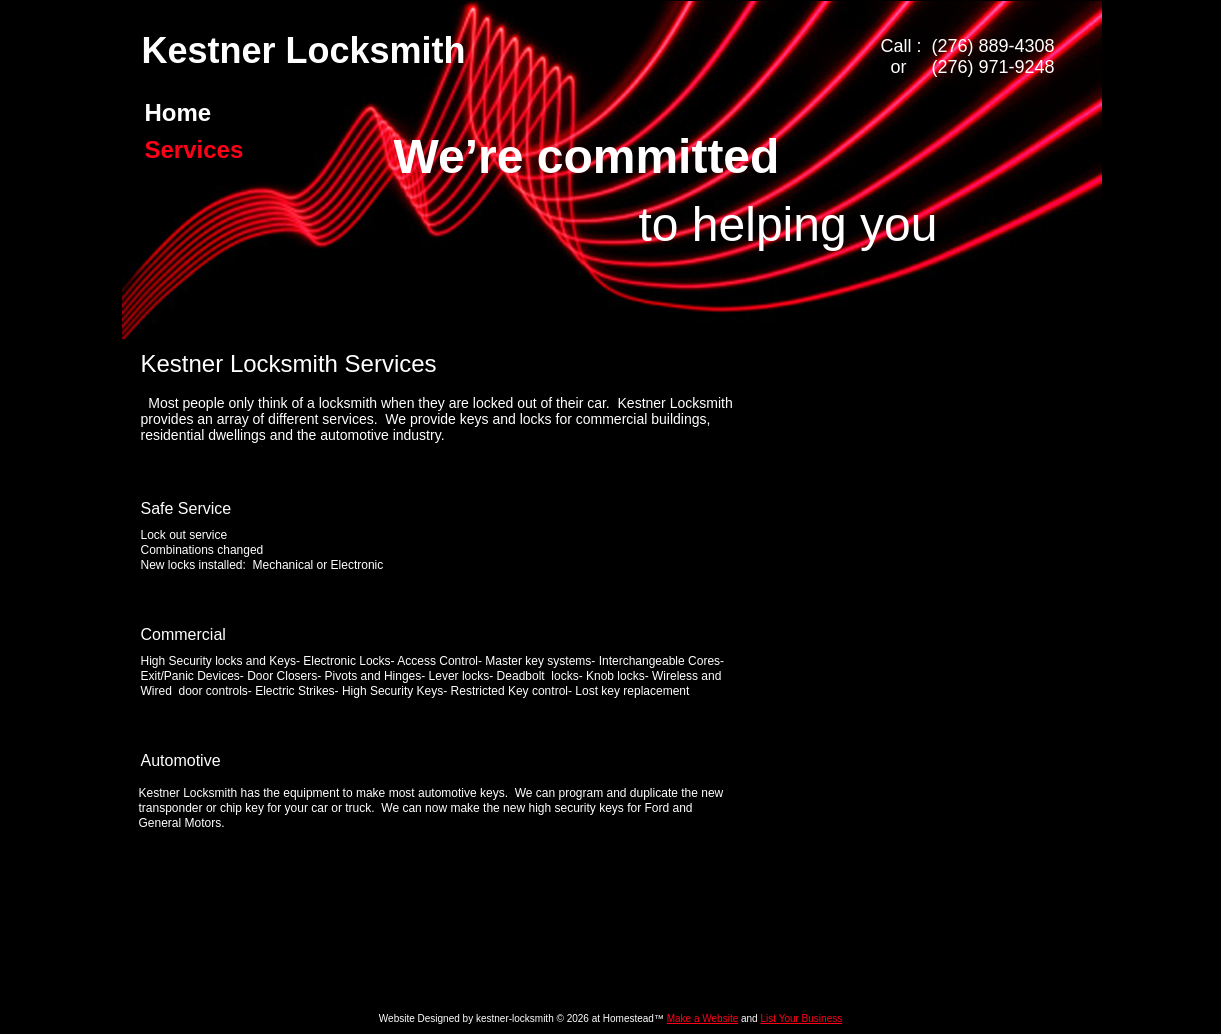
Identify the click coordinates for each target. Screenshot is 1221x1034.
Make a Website (703, 1018)
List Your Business (801, 1018)
